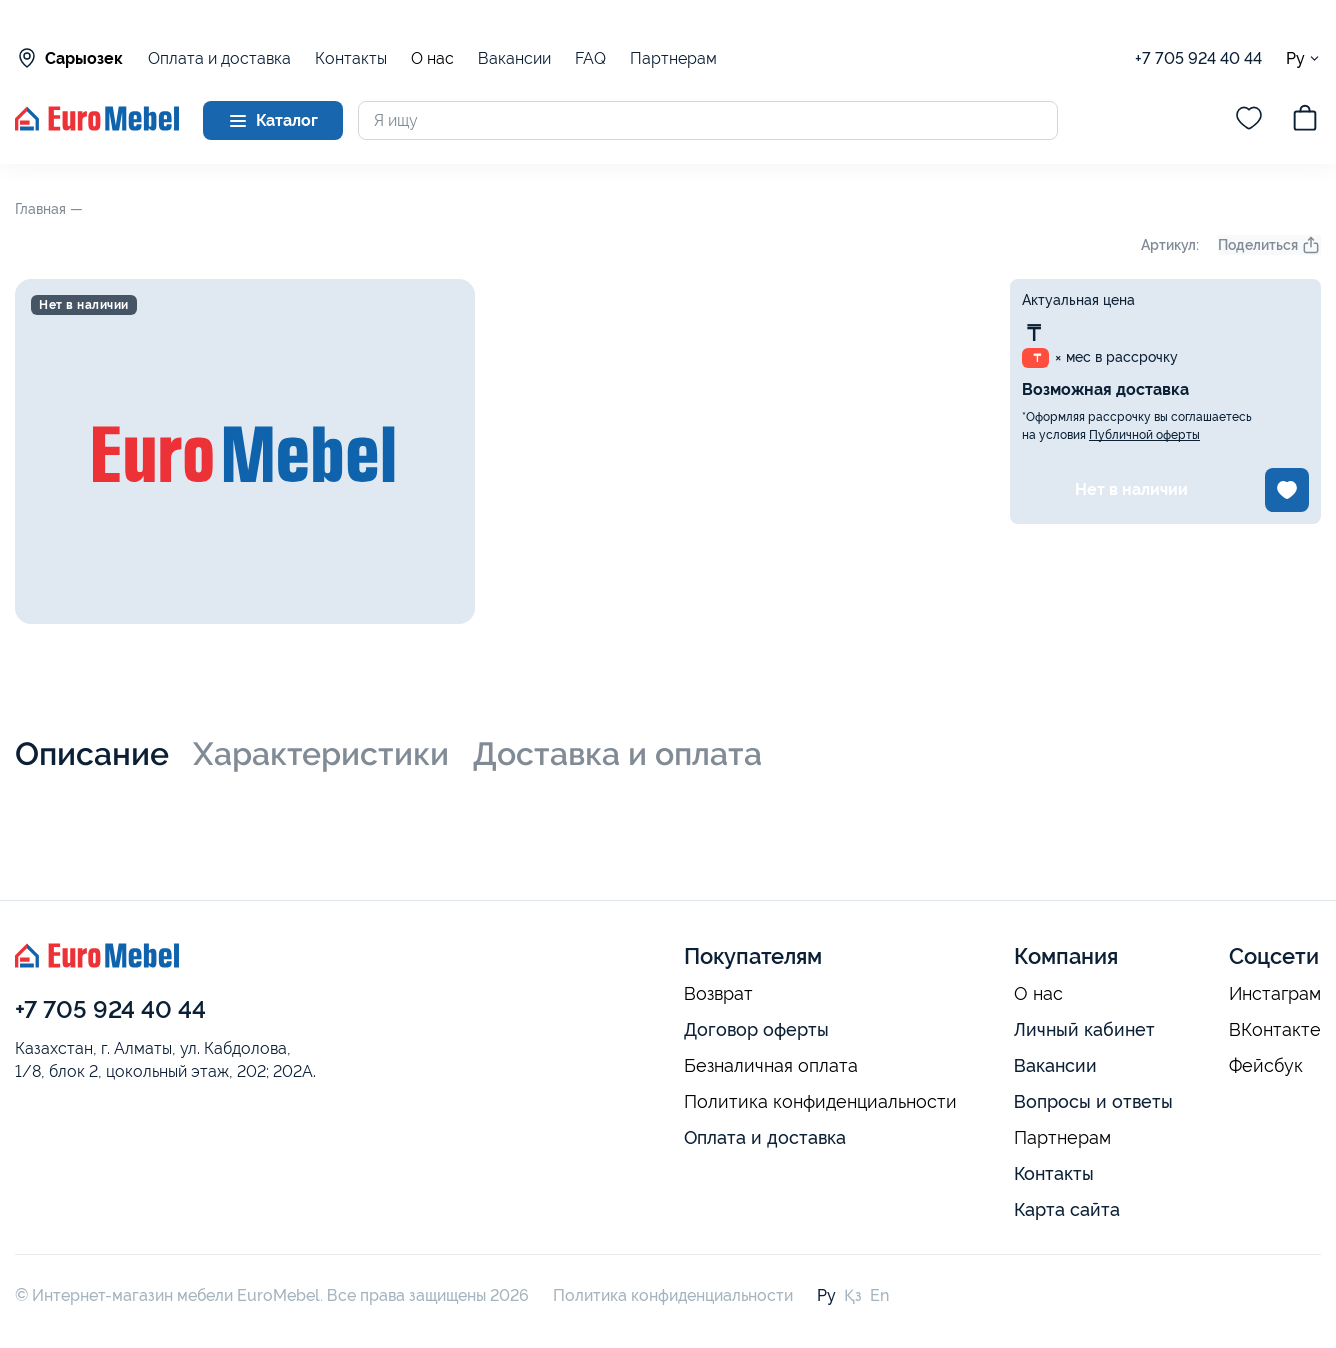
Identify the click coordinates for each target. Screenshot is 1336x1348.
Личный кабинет (1084, 1029)
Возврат (718, 994)
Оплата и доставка (219, 58)
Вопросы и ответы (1093, 1101)
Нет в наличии (1131, 489)
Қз (853, 1295)
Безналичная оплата (771, 1066)
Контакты (351, 58)
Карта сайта (1067, 1209)
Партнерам (673, 58)
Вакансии (514, 58)
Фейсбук (1266, 1066)
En (879, 1295)
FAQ (590, 58)
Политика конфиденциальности (820, 1102)
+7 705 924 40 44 (1198, 58)
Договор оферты (756, 1029)
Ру (1303, 58)
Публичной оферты (1144, 435)
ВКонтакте (1275, 1030)
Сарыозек (69, 58)
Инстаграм (1275, 994)
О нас (432, 59)
